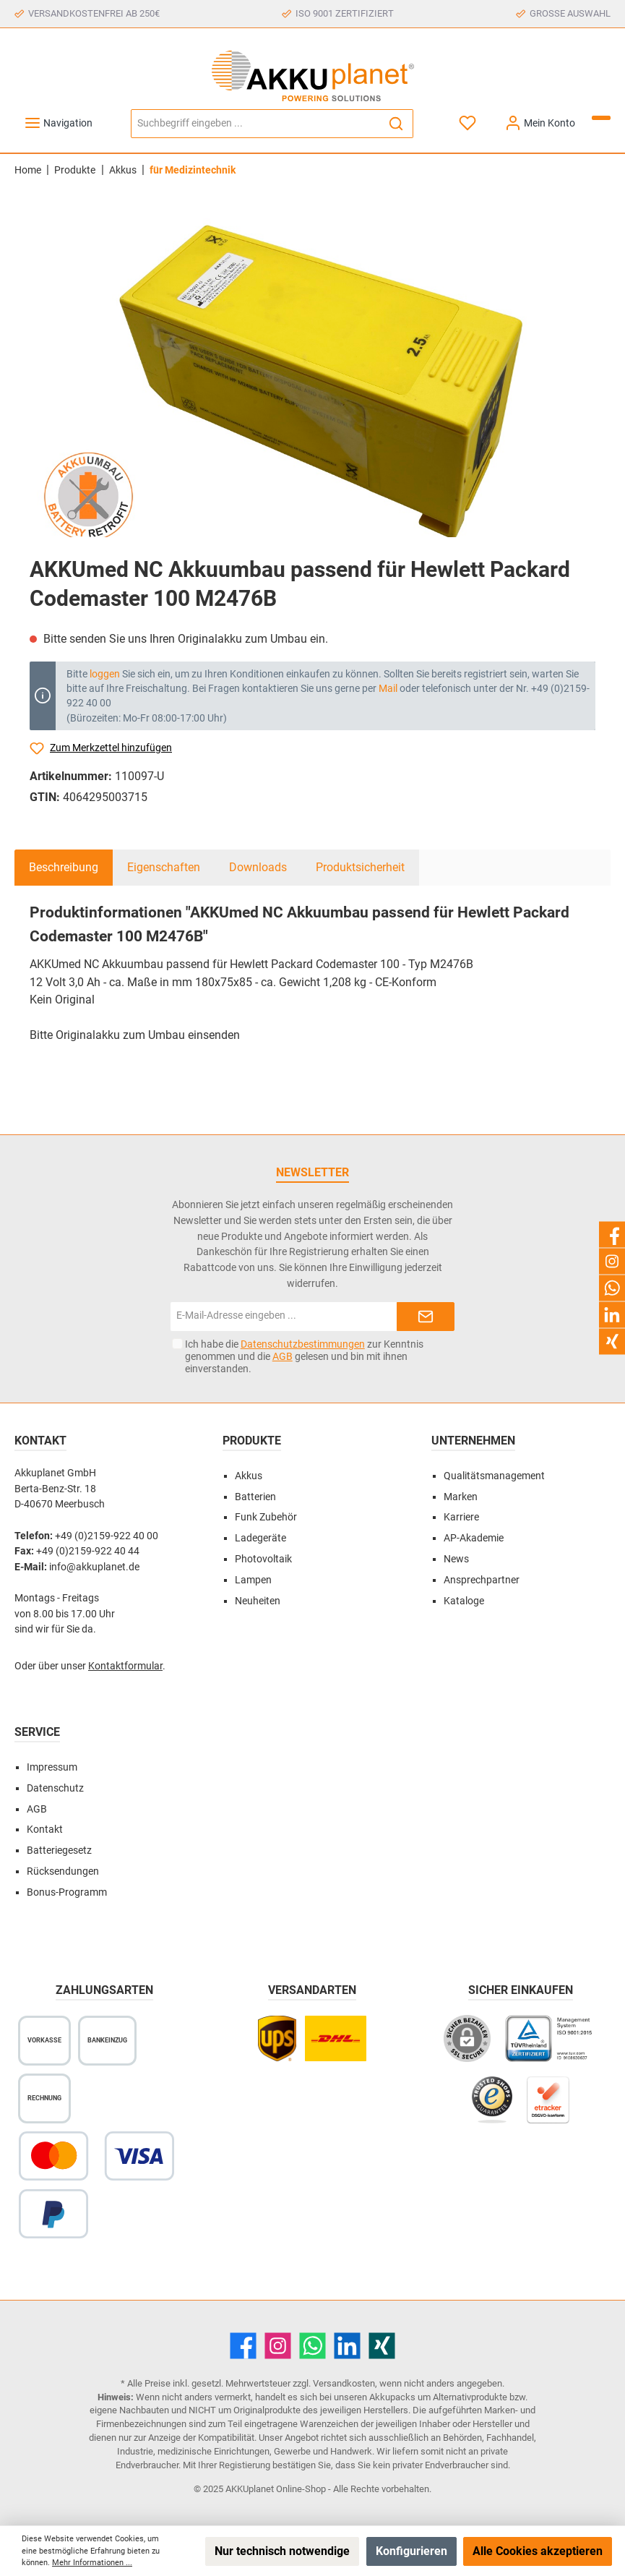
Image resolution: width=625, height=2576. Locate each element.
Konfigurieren (411, 2551)
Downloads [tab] (258, 867)
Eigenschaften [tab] (163, 867)
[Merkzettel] (468, 123)
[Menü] (58, 123)
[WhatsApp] (312, 2345)
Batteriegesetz (59, 1850)
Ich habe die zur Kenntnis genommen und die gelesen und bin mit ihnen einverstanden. (304, 1356)
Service (37, 1732)
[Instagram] (278, 2345)
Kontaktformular (125, 1666)
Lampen (253, 1580)
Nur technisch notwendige (282, 2551)
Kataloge (464, 1601)
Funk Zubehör (266, 1517)
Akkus (248, 1476)
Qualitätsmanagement (494, 1476)
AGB (282, 1356)
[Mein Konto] (540, 123)
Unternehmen (473, 1440)
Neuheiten (257, 1601)
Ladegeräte (260, 1538)
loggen (105, 674)
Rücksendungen (63, 1871)
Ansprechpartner (482, 1580)
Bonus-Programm (67, 1892)
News (456, 1559)
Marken (461, 1497)
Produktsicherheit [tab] (360, 867)
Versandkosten (344, 2383)
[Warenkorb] (601, 118)
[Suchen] (396, 123)
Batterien (255, 1497)
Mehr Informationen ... (92, 2562)
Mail (388, 688)
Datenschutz (55, 1788)
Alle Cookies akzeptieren (538, 2551)
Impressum (52, 1767)
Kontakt (45, 1829)
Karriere (461, 1517)
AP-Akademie (474, 1538)
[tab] (63, 868)
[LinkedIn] (347, 2345)
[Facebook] (243, 2345)
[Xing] (382, 2345)
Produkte (252, 1440)
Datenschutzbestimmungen (303, 1344)
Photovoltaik (263, 1559)
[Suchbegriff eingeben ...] (255, 123)
